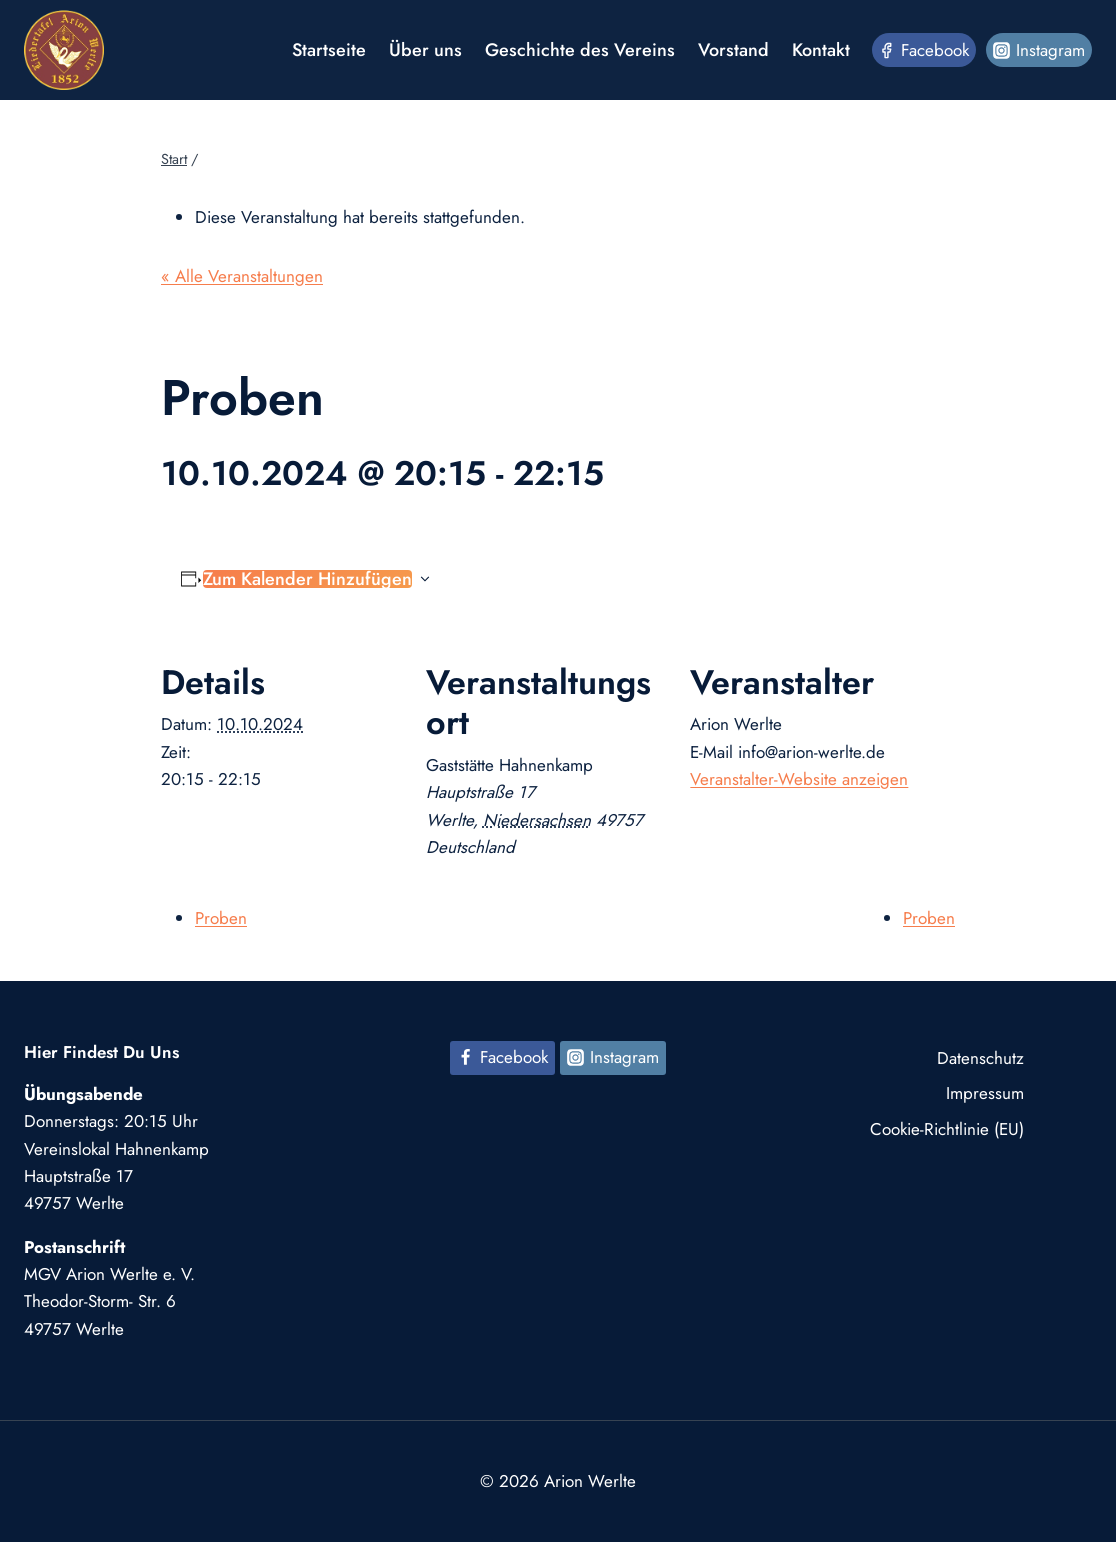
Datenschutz (980, 1058)
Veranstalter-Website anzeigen (799, 779)
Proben (221, 918)
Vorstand (733, 50)
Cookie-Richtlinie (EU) (947, 1129)
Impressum (985, 1093)
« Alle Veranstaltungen (242, 276)
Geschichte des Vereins (580, 50)
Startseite (329, 50)
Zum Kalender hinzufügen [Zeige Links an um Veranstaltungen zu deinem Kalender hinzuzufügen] (307, 579)
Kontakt (821, 50)
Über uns (425, 50)
